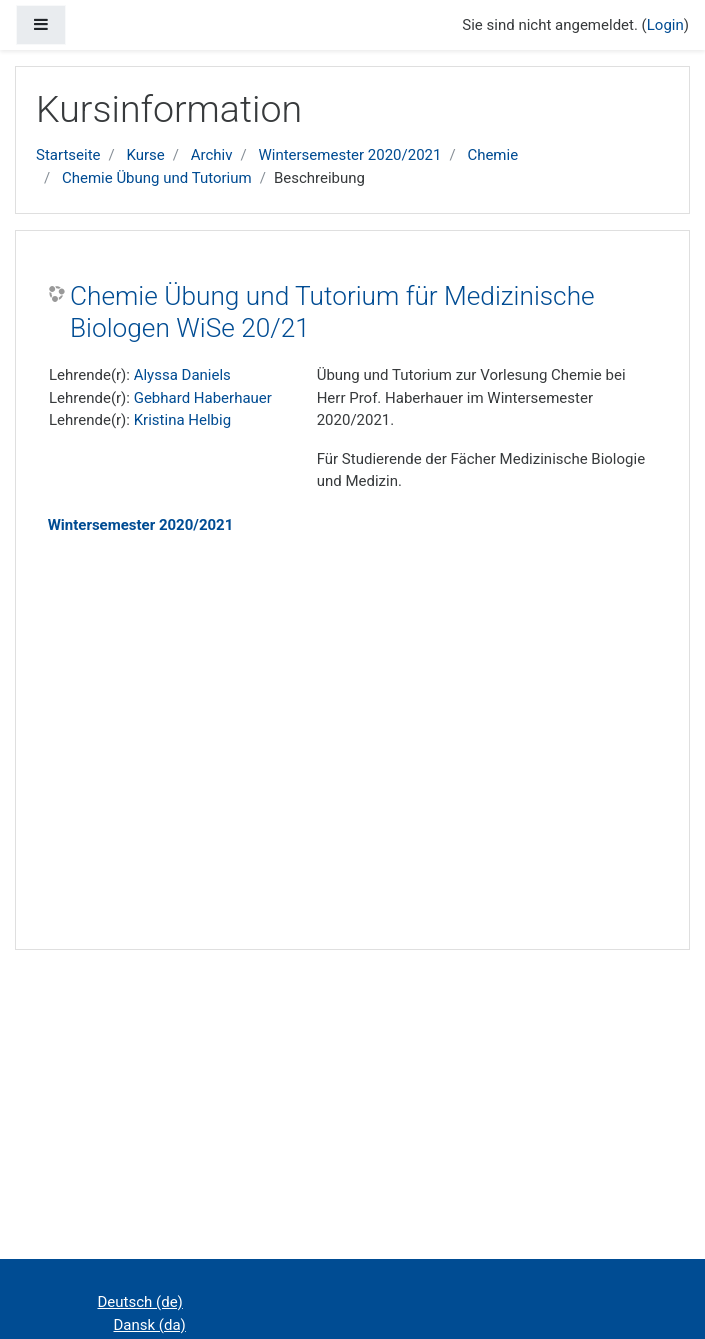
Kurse (145, 155)
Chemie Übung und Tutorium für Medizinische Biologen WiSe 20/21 (332, 312)
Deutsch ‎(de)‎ (140, 1302)
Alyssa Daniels (182, 375)
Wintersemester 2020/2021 (349, 155)
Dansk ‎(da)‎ (150, 1325)
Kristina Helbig (182, 420)
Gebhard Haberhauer (203, 398)
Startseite (68, 155)
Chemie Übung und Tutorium (157, 178)
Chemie (492, 155)
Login (665, 25)
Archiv (212, 155)
